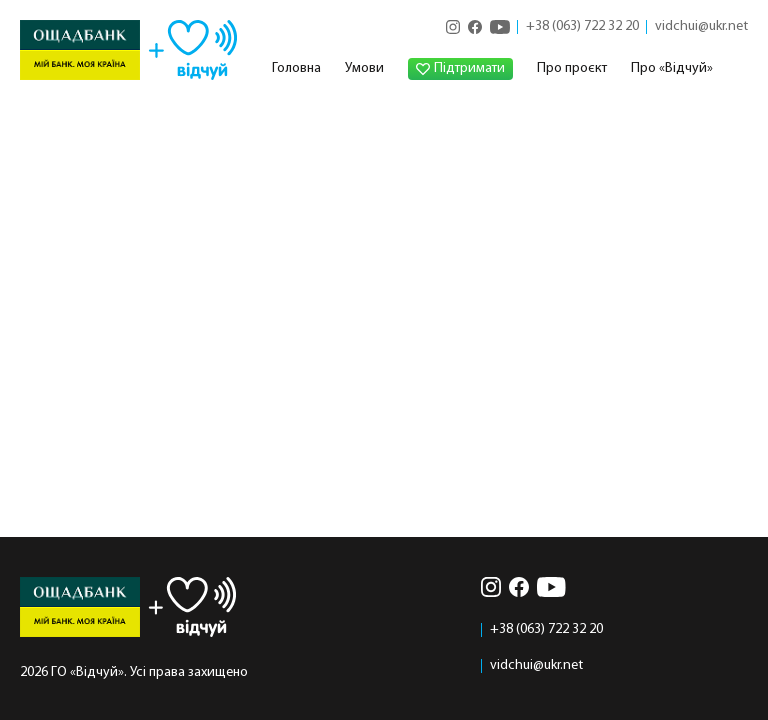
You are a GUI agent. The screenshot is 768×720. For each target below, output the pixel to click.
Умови (364, 68)
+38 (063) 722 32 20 (582, 27)
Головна (296, 68)
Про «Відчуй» (672, 68)
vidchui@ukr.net (701, 27)
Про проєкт (572, 68)
